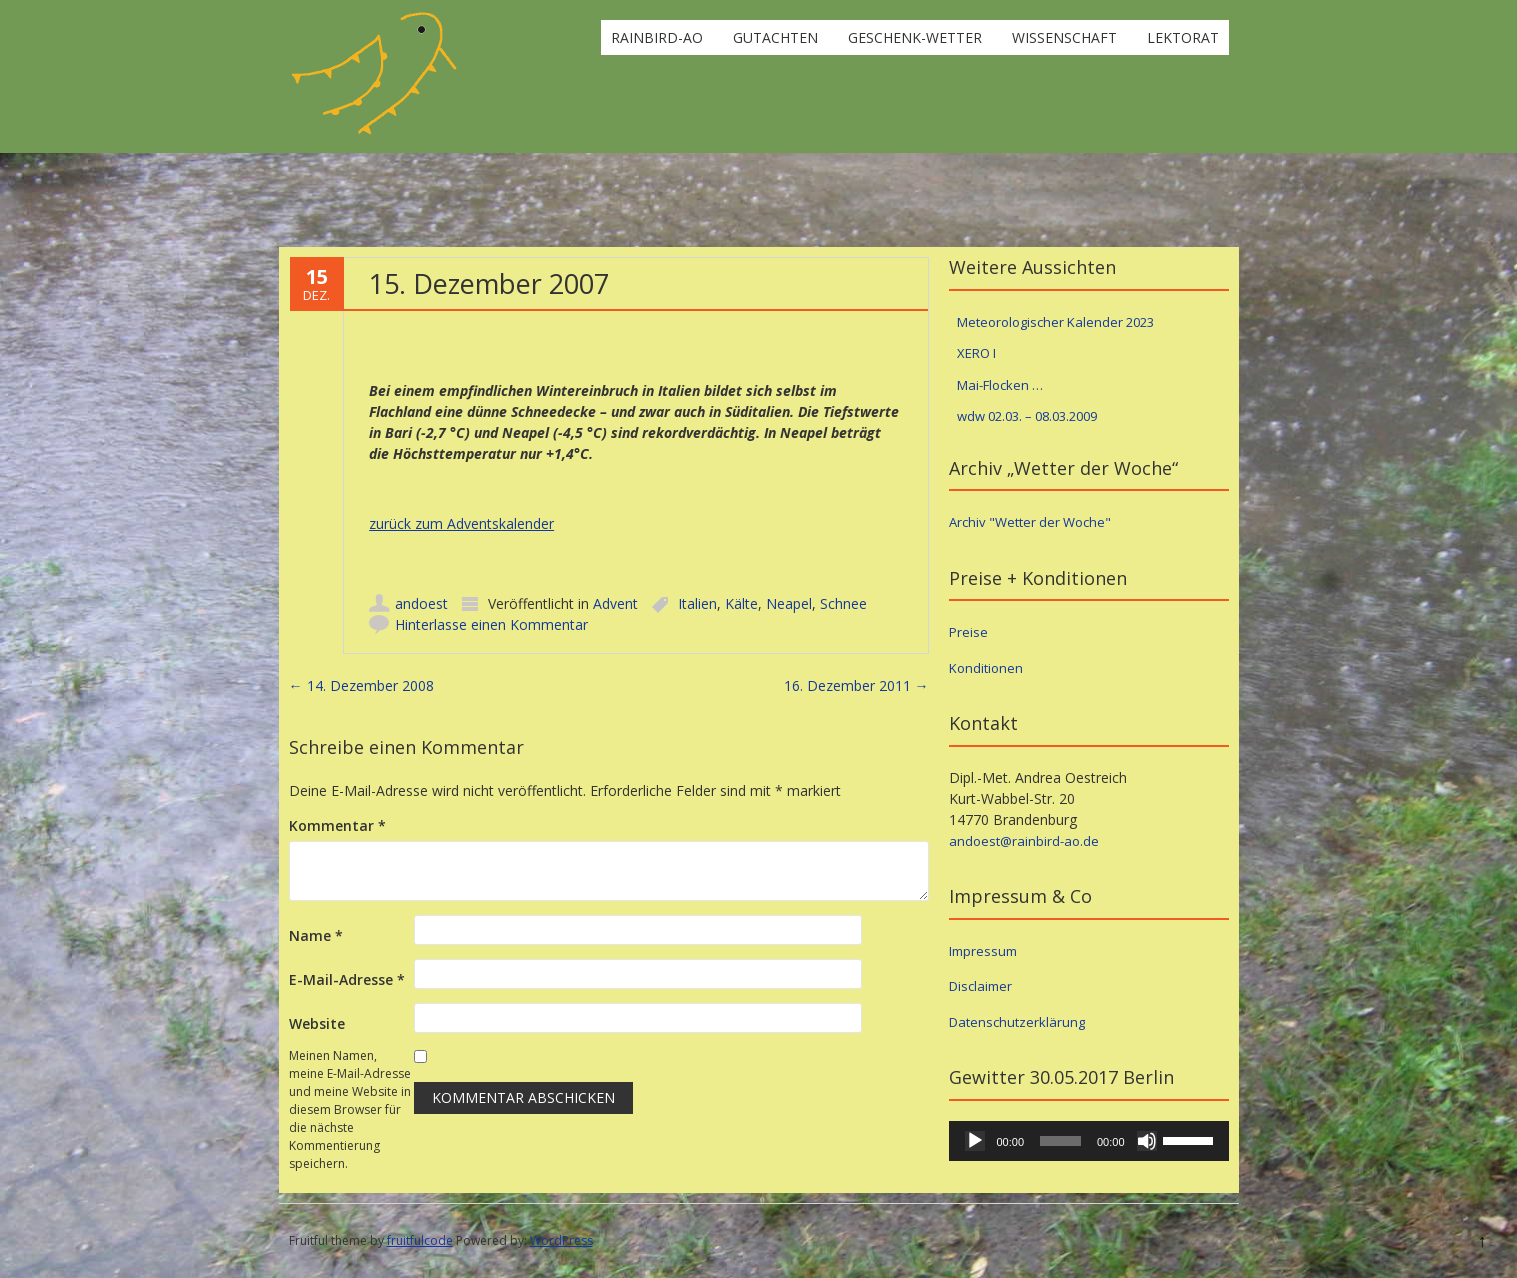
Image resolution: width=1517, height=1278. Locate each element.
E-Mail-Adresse (347, 979)
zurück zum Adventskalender (461, 523)
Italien (697, 603)
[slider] (1060, 1141)
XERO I (976, 353)
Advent (615, 603)
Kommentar (337, 825)
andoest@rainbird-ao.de (1024, 841)
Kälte (741, 603)
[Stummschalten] (1147, 1141)
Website (317, 1023)
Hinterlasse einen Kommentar (491, 624)
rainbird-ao (657, 37)
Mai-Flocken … (1000, 385)
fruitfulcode (420, 1240)
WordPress (561, 1240)
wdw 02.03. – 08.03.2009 (1027, 416)
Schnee (843, 603)
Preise (968, 632)
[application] (1089, 1141)
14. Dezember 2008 (361, 685)
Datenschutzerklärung (1017, 1022)
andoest (421, 603)
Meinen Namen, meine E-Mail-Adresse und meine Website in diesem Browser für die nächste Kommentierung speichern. (350, 1109)
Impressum (983, 951)
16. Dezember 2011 (856, 685)
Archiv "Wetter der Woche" (1030, 522)
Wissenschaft (1064, 37)
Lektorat (1183, 37)
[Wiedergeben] (975, 1141)
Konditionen (986, 668)
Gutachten (775, 37)
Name (316, 935)
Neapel (789, 603)
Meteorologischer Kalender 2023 (1055, 322)
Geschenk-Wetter (915, 37)
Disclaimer (980, 986)
